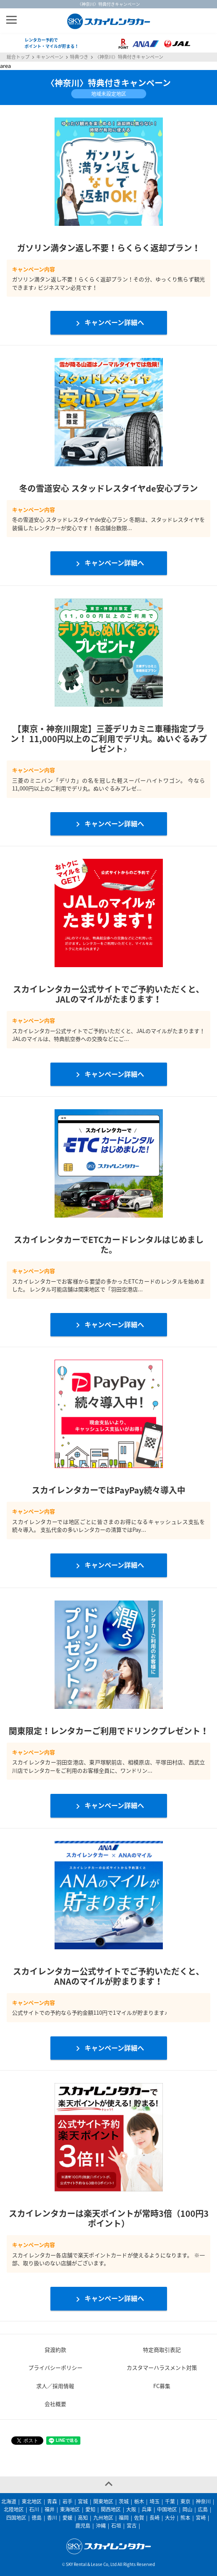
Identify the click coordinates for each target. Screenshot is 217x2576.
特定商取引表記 (162, 2349)
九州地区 (103, 2517)
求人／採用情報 (55, 2386)
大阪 (131, 2509)
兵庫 (147, 2509)
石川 (34, 2509)
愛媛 (67, 2517)
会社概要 (55, 2404)
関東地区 (103, 2501)
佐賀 (139, 2517)
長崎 (155, 2517)
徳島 (37, 2517)
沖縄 (101, 2525)
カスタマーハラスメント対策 (162, 2367)
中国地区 (167, 2509)
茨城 (124, 2501)
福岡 (124, 2517)
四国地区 (16, 2517)
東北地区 (32, 2501)
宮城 (83, 2501)
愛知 (90, 2509)
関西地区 (111, 2509)
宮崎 (201, 2517)
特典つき (79, 57)
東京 (185, 2501)
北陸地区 (14, 2509)
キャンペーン (49, 57)
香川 (52, 2517)
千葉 (170, 2501)
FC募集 (161, 2386)
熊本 (185, 2517)
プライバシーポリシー (55, 2367)
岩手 (67, 2501)
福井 (50, 2509)
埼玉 (155, 2501)
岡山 (187, 2509)
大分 (170, 2517)
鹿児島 (82, 2525)
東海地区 (70, 2509)
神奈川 (203, 2501)
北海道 (8, 2501)
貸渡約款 (55, 2349)
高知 (83, 2517)
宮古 (132, 2525)
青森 (52, 2501)
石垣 (116, 2525)
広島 (203, 2509)
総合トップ (18, 57)
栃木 (139, 2501)
